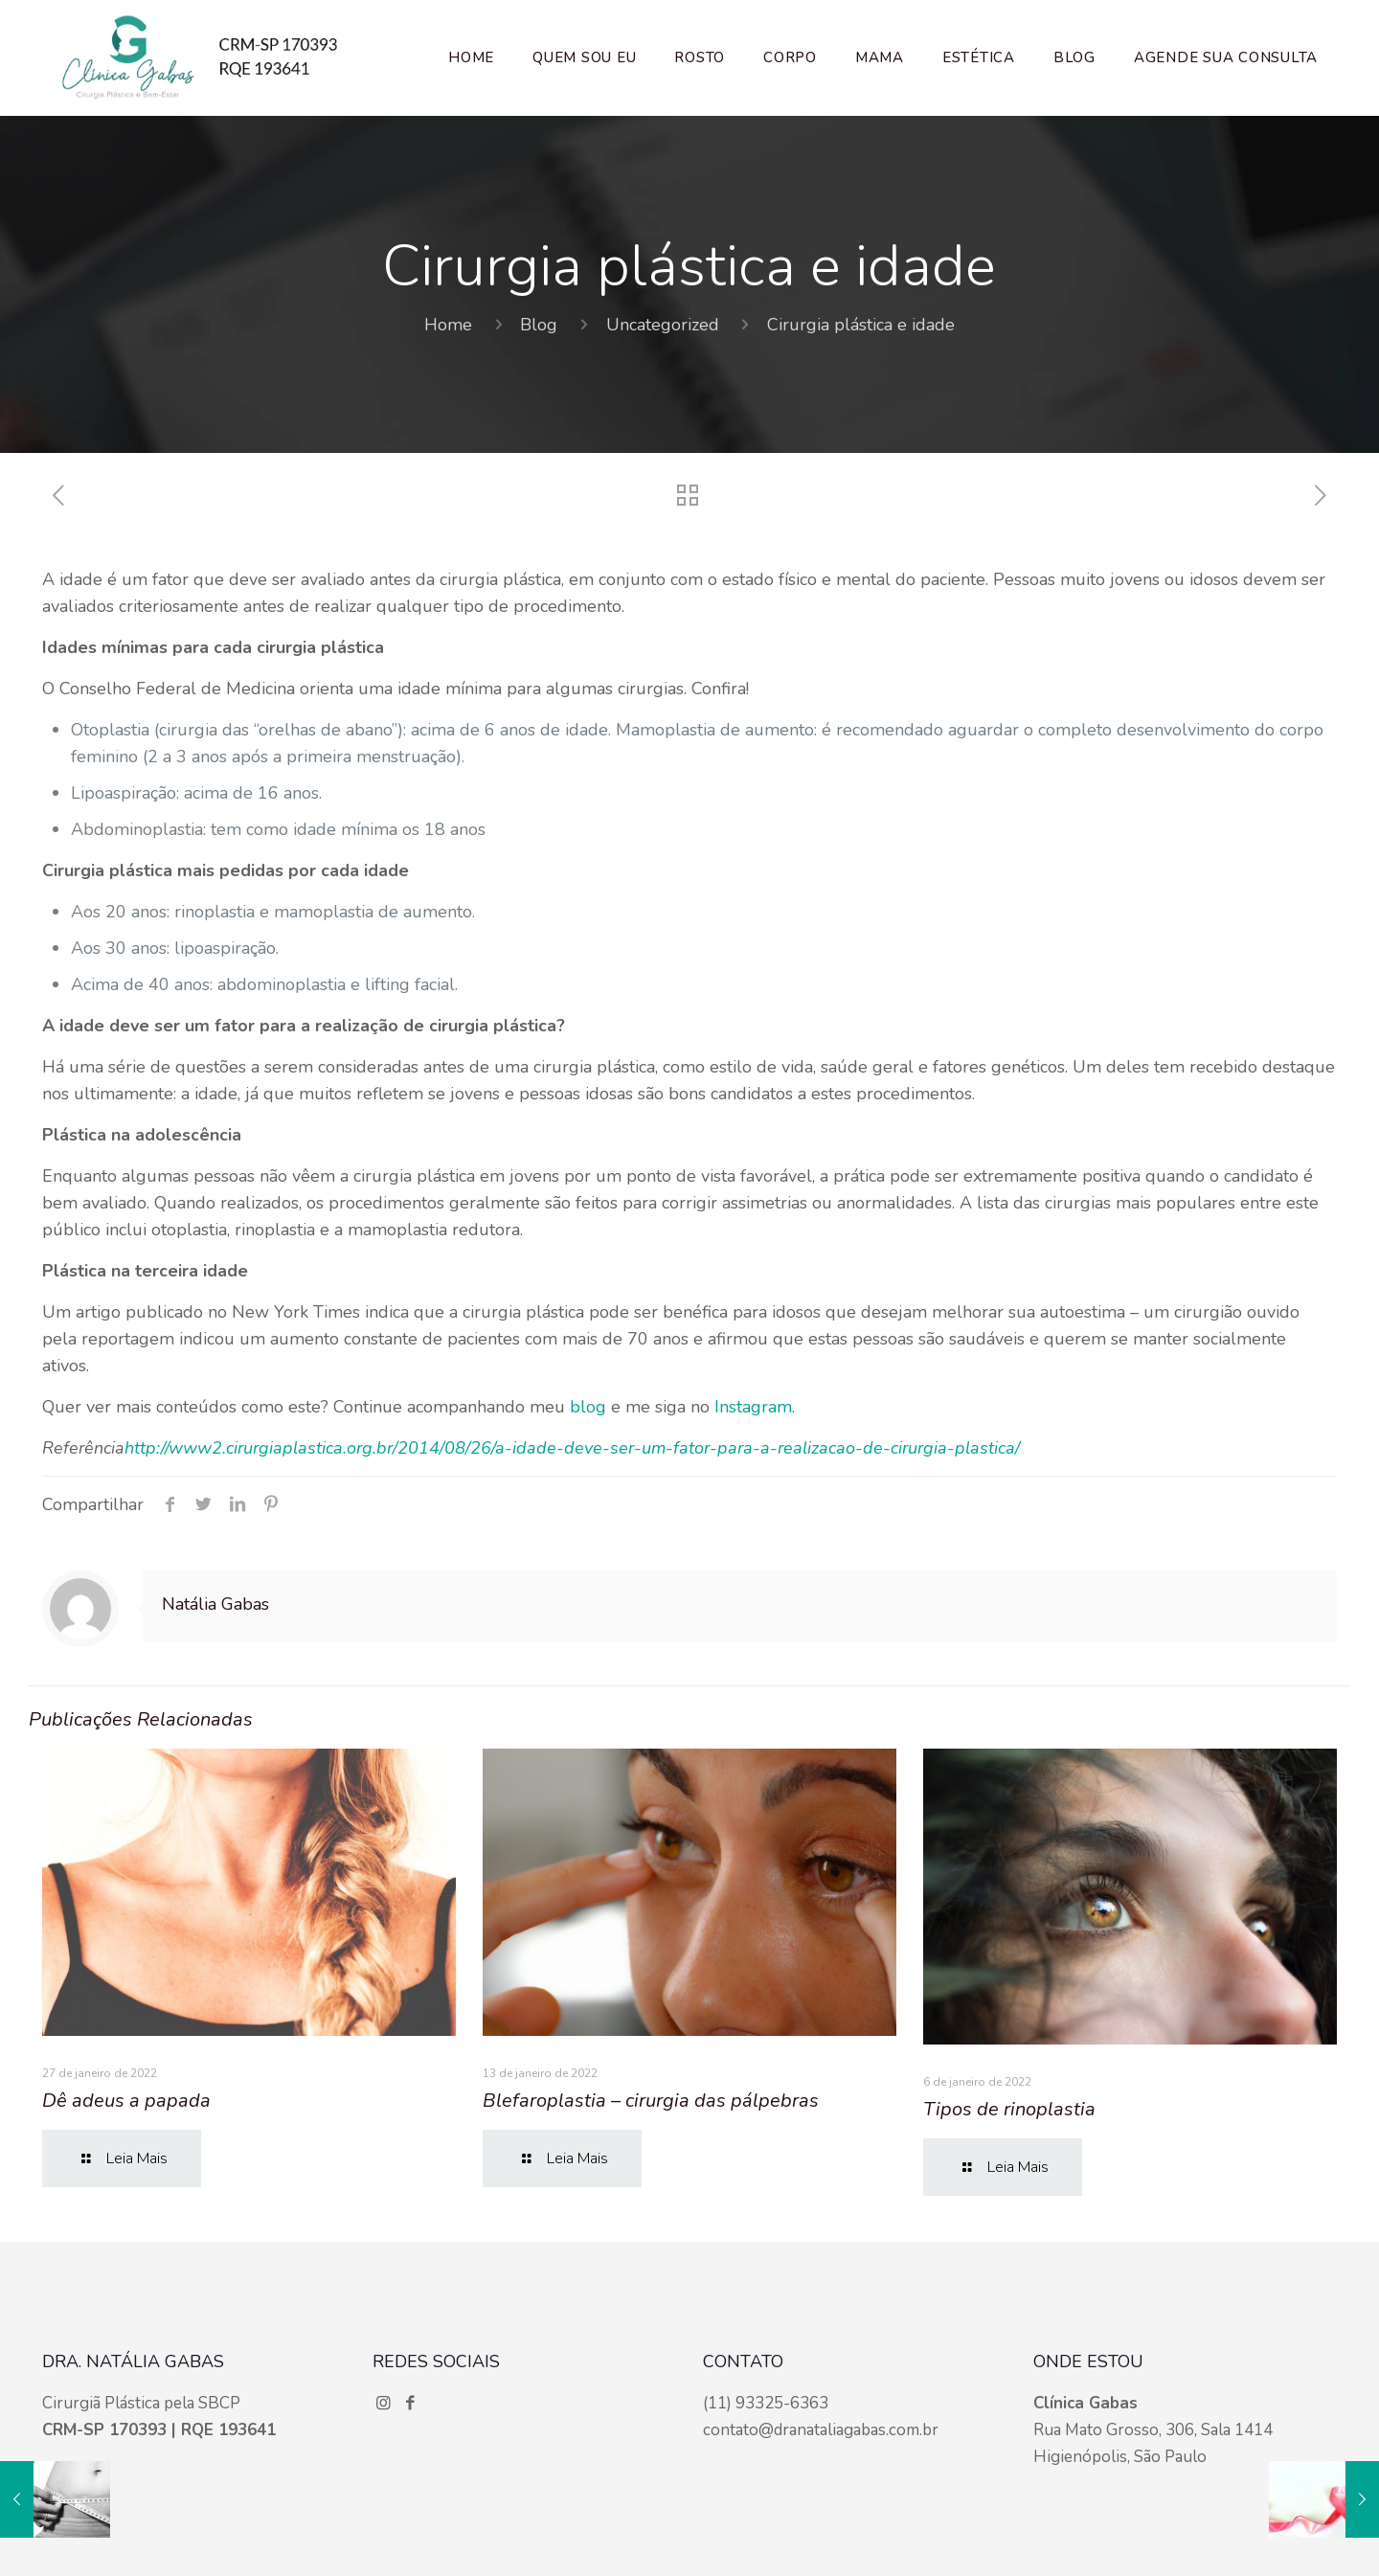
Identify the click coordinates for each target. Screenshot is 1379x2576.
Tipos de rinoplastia (1009, 2109)
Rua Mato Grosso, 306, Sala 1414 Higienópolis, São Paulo (1153, 2430)
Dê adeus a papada (126, 2100)
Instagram (753, 1406)
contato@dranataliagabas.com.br (820, 2430)
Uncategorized (662, 324)
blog (588, 1406)
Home (448, 324)
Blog (538, 324)
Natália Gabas (215, 1604)
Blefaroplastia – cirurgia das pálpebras (651, 2100)
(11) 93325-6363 (765, 2403)
